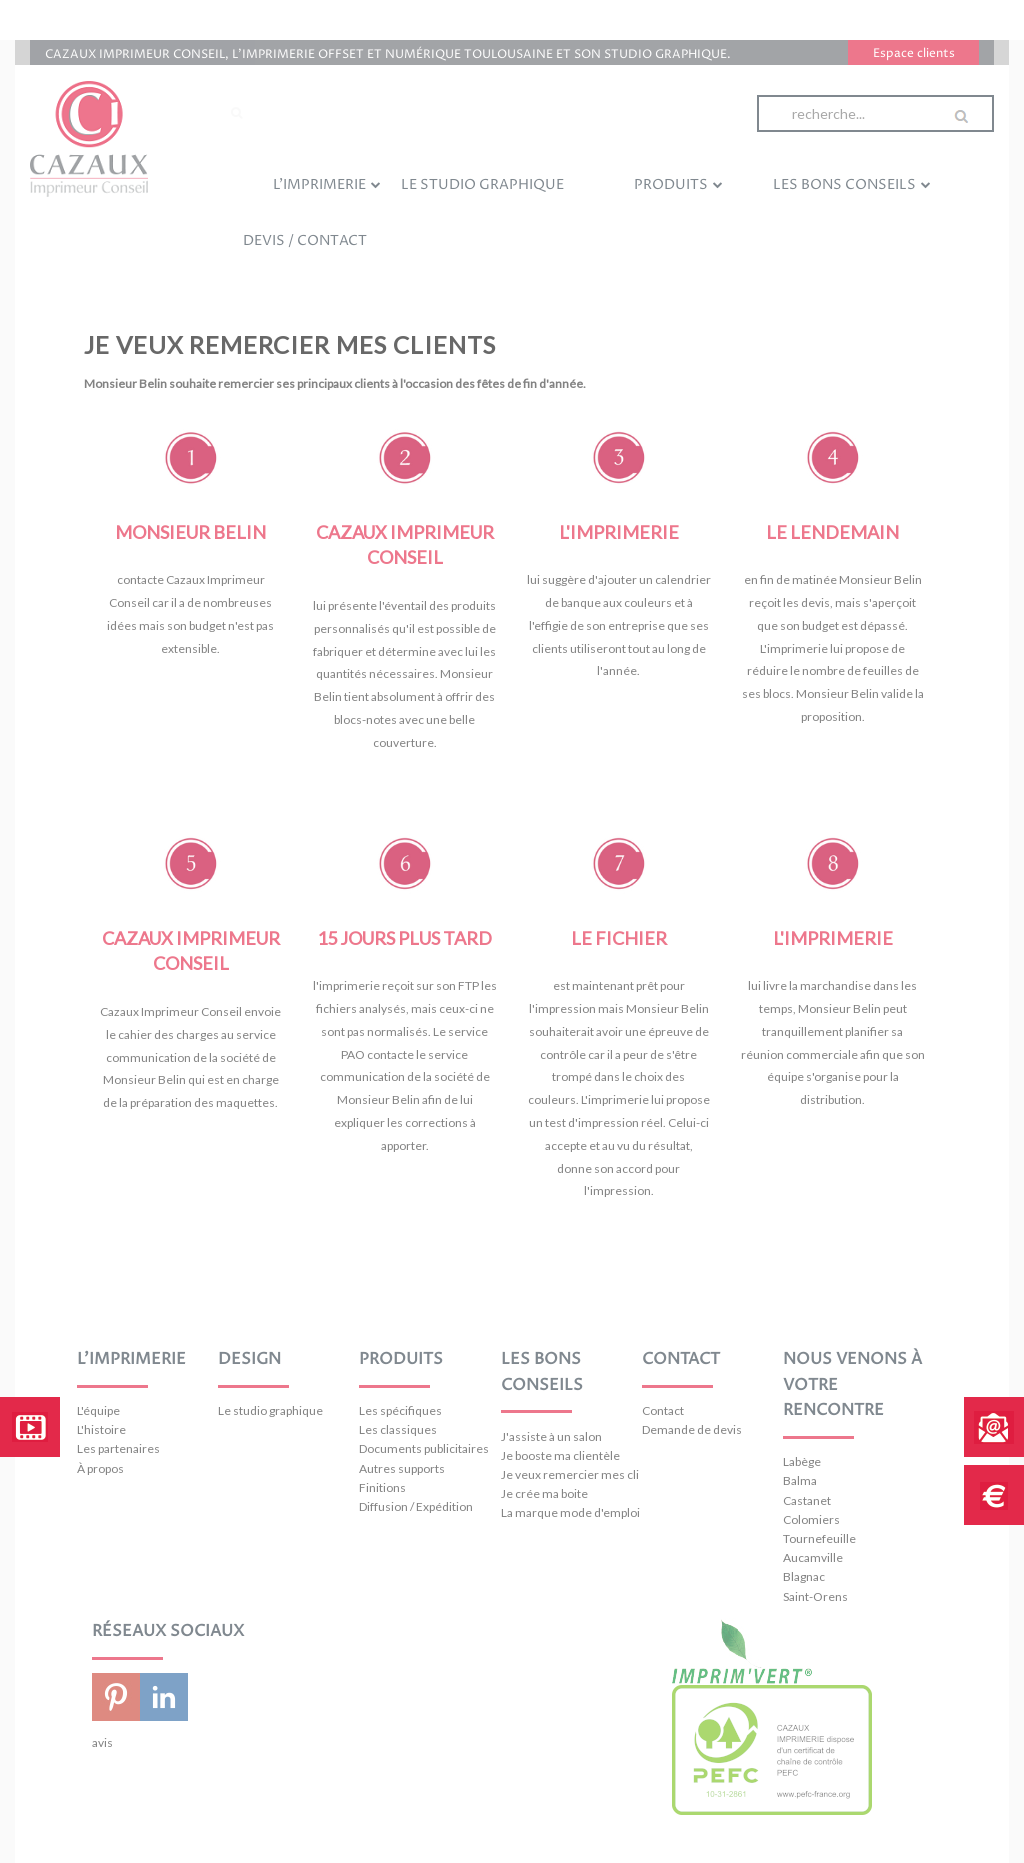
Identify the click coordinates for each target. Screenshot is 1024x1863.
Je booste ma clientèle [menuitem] (560, 1455)
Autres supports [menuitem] (402, 1468)
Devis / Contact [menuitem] (305, 240)
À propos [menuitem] (100, 1468)
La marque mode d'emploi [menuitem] (570, 1512)
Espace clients (914, 53)
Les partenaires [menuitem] (118, 1448)
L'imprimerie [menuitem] (327, 184)
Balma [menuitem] (800, 1480)
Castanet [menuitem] (807, 1500)
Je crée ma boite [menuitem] (544, 1493)
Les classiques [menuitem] (398, 1429)
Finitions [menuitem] (382, 1487)
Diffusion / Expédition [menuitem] (416, 1506)
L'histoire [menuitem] (101, 1429)
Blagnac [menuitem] (804, 1576)
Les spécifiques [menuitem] (400, 1410)
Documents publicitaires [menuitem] (424, 1448)
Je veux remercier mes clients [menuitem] (570, 1474)
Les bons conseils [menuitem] (852, 184)
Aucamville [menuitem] (813, 1557)
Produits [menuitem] (678, 184)
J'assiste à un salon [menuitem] (551, 1436)
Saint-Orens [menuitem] (815, 1596)
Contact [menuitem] (663, 1410)
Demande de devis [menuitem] (692, 1429)
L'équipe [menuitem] (98, 1410)
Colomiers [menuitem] (811, 1519)
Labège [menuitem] (802, 1461)
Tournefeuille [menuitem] (819, 1538)
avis (102, 1742)
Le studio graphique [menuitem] (482, 184)
